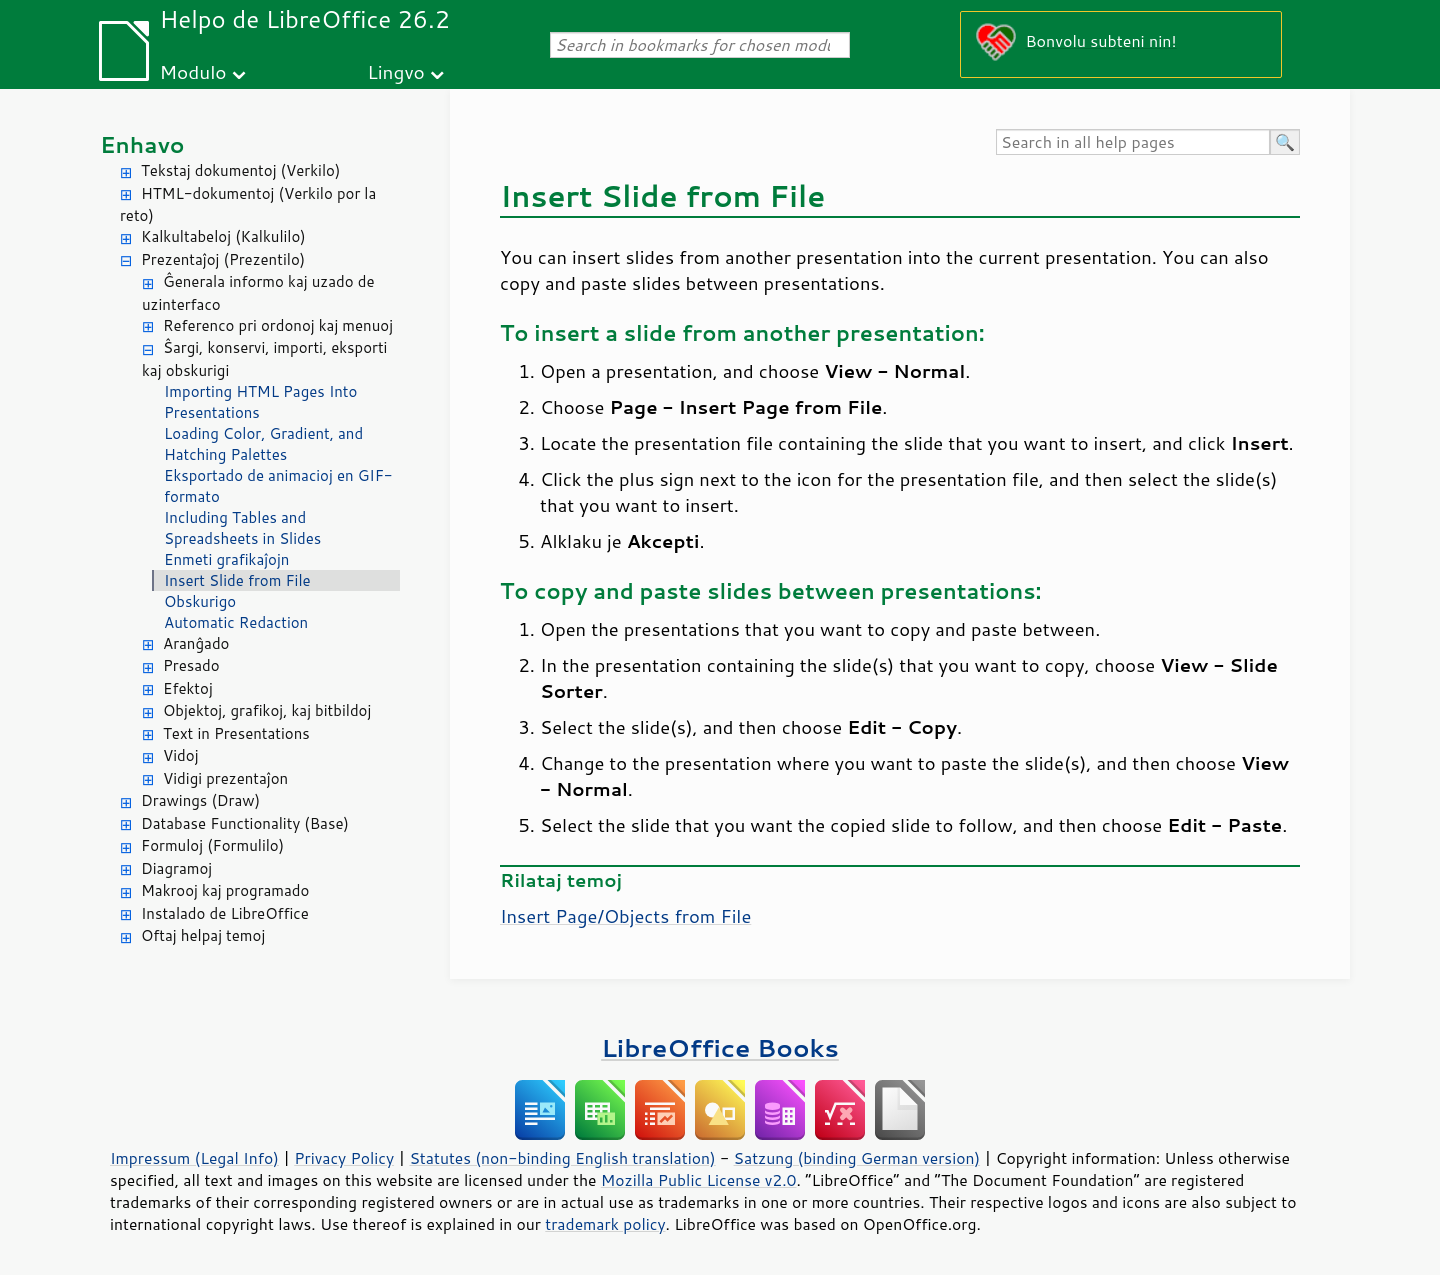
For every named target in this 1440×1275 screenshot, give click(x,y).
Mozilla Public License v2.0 (699, 1180)
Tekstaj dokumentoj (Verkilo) (240, 170)
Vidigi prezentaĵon (225, 778)
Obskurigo (200, 601)
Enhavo (142, 144)
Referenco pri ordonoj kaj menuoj (278, 325)
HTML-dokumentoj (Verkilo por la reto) (248, 205)
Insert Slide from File (237, 580)
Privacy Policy (344, 1158)
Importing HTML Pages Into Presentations (260, 402)
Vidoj (181, 755)
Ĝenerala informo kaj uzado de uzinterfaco (258, 293)
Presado (191, 665)
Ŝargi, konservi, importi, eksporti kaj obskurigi (264, 359)
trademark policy (605, 1224)
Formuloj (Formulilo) (212, 845)
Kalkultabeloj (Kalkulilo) (223, 236)
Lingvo (396, 71)
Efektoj (188, 688)
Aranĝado (196, 643)
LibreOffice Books (720, 1047)
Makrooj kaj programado (225, 890)
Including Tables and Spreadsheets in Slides (242, 528)
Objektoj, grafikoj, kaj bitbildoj (267, 710)
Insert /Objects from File (625, 916)
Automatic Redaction (236, 622)
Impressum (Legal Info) (194, 1158)
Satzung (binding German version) (857, 1158)
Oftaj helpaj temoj (203, 935)
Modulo (192, 71)
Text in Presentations (236, 733)
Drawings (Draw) (200, 800)
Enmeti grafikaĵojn (226, 559)
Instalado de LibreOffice (225, 913)
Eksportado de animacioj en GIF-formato (278, 486)
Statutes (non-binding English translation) (562, 1158)
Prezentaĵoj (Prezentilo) (223, 259)
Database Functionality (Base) (245, 823)
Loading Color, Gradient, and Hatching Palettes (263, 444)
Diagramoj (176, 868)
